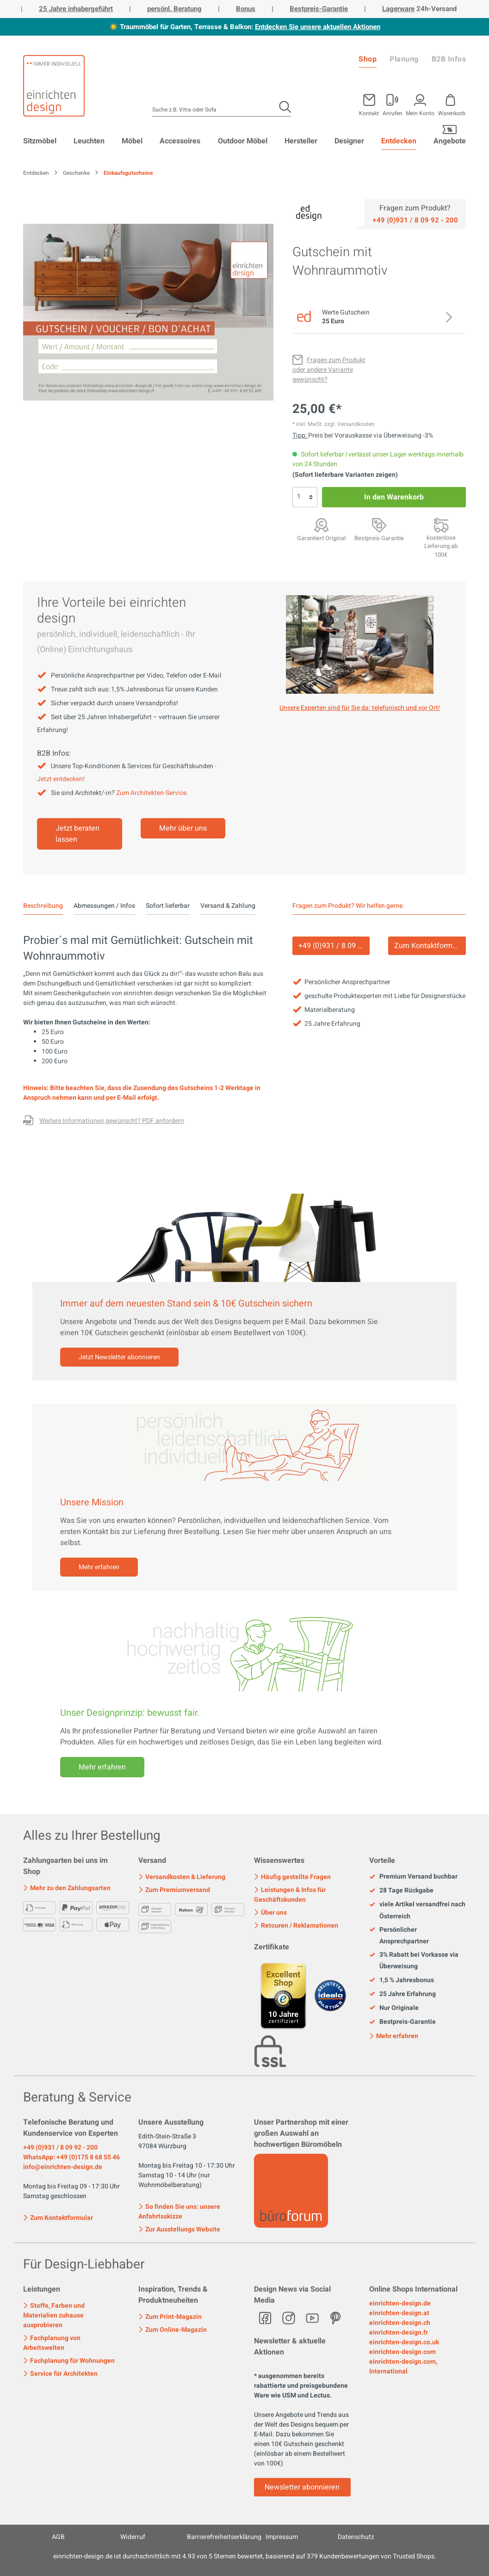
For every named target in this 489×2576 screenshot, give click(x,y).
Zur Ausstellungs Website (179, 2229)
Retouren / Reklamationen (296, 1925)
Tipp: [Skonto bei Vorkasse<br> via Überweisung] (300, 435)
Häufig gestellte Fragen (292, 1877)
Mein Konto (420, 112)
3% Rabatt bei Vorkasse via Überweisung (413, 1960)
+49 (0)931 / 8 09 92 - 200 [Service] (334, 945)
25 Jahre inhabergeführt (76, 9)
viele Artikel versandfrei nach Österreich (417, 1910)
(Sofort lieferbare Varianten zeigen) (345, 475)
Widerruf (132, 2537)
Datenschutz (356, 2537)
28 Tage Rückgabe (401, 1891)
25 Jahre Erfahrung (402, 1994)
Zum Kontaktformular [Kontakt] (429, 945)
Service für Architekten (60, 2374)
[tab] (43, 906)
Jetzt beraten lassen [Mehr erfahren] (77, 834)
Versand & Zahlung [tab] (227, 906)
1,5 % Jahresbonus (401, 1980)
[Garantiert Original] (321, 525)
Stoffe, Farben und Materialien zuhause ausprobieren (54, 2315)
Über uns (270, 1912)
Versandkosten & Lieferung (181, 1877)
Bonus (245, 9)
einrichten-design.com (402, 2352)
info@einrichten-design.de (62, 2167)
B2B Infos (449, 59)
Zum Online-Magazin (172, 2330)
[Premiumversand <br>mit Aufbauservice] (441, 525)
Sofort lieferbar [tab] (168, 906)
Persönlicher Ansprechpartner (399, 1935)
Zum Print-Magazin (170, 2317)
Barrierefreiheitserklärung (224, 2537)
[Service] (415, 220)
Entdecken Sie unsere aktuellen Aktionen (317, 27)
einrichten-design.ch (399, 2323)
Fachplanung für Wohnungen (69, 2361)
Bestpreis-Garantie (319, 9)
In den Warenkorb (394, 497)
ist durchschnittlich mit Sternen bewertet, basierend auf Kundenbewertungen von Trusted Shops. (244, 2556)
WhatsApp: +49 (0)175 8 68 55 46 (71, 2157)
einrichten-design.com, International (403, 2366)
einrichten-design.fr (398, 2332)
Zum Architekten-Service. (152, 793)
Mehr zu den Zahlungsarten (67, 1888)
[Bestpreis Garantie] (379, 525)
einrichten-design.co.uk (404, 2342)
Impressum (282, 2537)
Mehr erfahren (99, 1567)
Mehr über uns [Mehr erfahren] (183, 828)
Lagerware (398, 9)
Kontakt (369, 112)
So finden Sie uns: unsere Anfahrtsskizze (179, 2211)
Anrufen (392, 112)
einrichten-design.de (400, 2303)
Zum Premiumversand (174, 1890)
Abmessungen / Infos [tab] (104, 906)
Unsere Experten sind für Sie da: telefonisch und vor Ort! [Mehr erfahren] (359, 708)
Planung (404, 59)
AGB (58, 2537)
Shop (368, 59)
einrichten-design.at (399, 2313)
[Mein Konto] (392, 103)
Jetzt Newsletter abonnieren (119, 1357)
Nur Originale (394, 2008)
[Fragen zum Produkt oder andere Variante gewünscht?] (328, 369)
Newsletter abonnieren (302, 2487)
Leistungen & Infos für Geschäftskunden (290, 1894)
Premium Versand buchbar (413, 1877)
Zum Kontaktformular (58, 2217)
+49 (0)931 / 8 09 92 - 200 (60, 2147)
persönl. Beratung (174, 9)
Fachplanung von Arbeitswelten (51, 2343)
